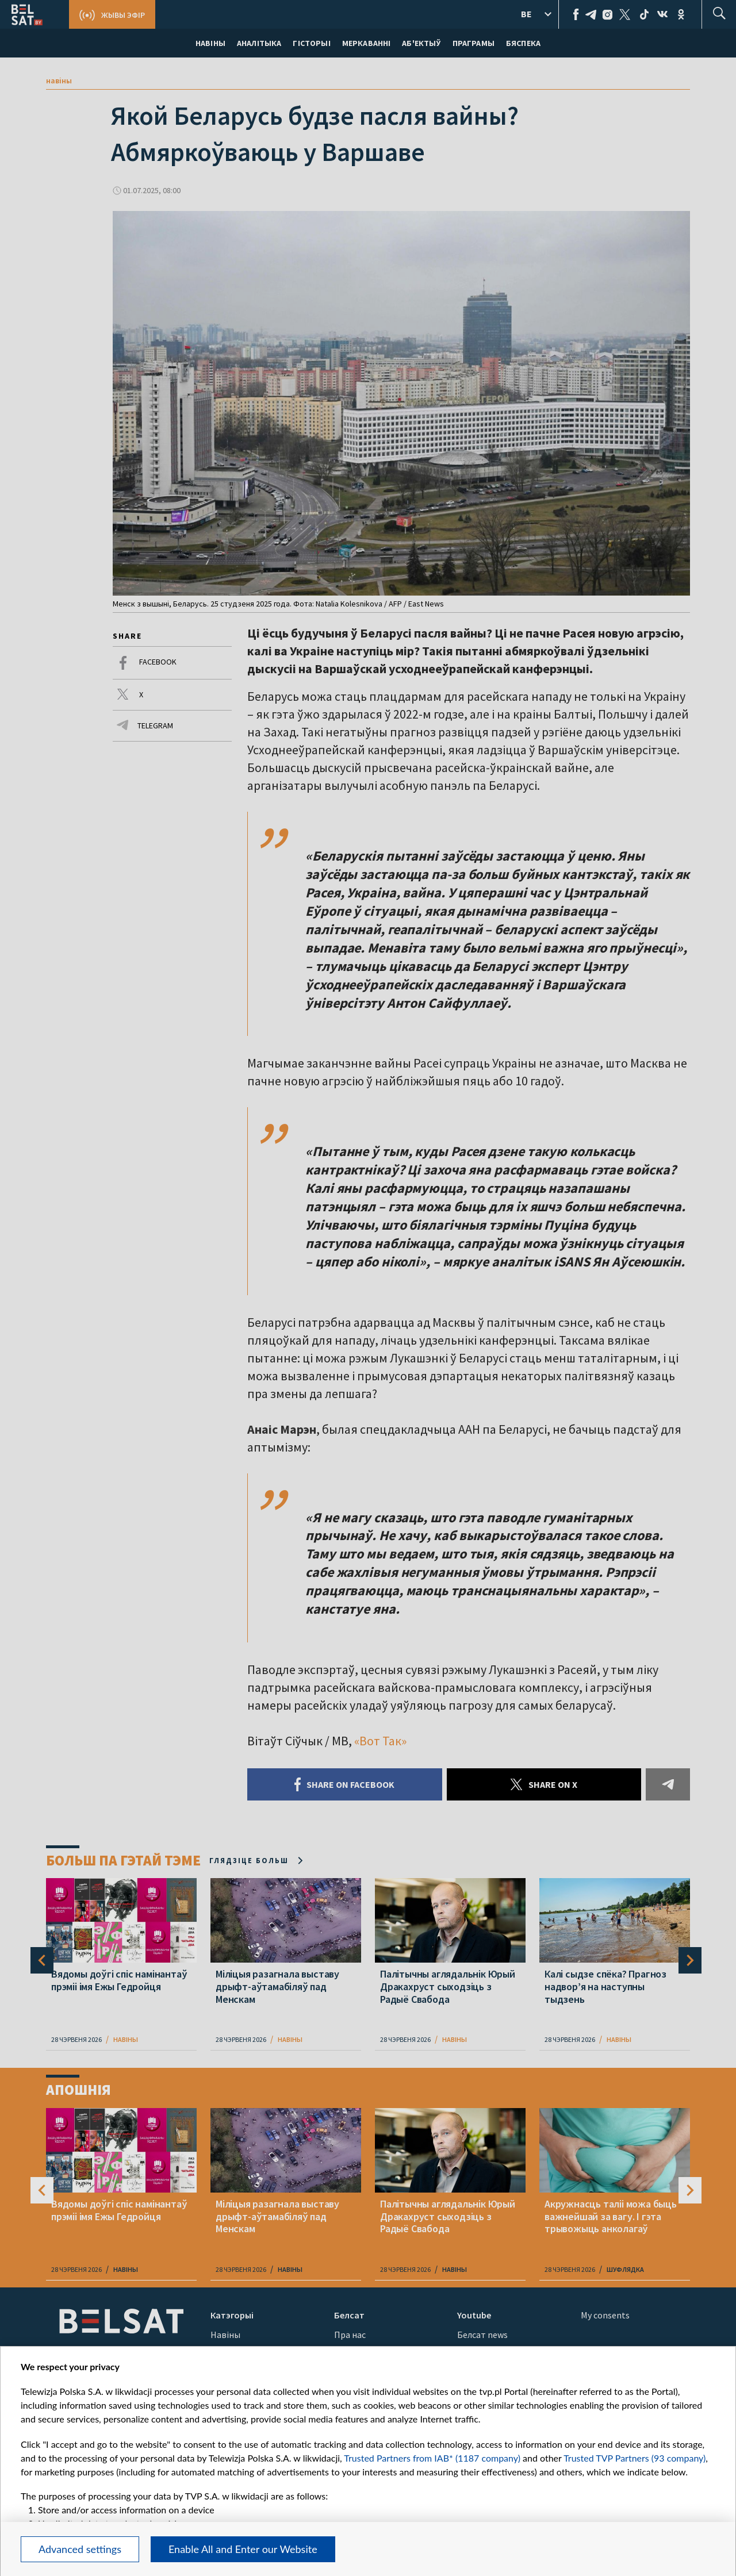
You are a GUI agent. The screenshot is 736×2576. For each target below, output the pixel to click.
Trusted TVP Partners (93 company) (635, 2457)
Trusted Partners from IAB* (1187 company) (432, 2457)
